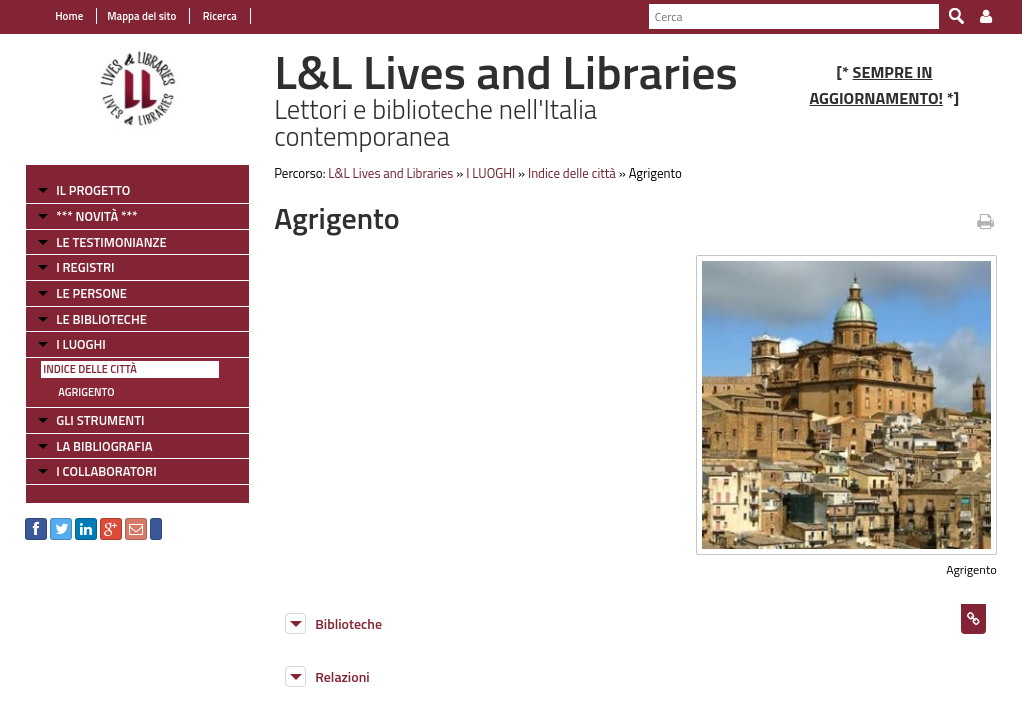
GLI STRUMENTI (100, 420)
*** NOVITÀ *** (96, 216)
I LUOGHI (81, 344)
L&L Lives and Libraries (390, 173)
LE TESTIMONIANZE (111, 242)
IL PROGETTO (93, 190)
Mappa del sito (141, 16)
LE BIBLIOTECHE (101, 319)
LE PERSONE (91, 293)
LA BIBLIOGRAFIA (104, 446)
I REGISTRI (85, 267)
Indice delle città (90, 369)
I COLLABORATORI (106, 471)
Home (69, 16)
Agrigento (86, 392)
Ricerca (218, 16)
